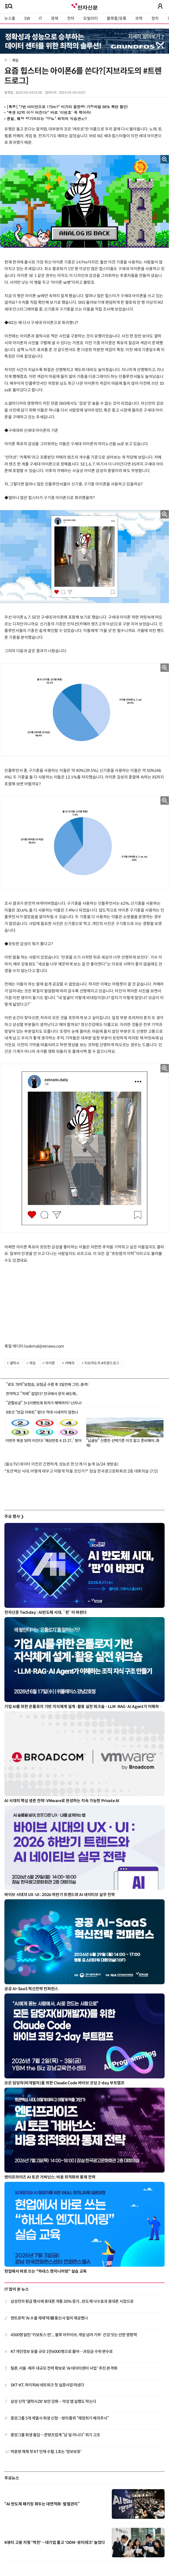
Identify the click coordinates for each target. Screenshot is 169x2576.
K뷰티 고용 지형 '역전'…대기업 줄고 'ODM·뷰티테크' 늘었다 (54, 2542)
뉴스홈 (9, 18)
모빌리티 (90, 18)
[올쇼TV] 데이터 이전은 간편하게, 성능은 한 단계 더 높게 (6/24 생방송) (61, 1464)
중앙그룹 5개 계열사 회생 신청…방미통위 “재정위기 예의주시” (60, 2418)
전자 (70, 18)
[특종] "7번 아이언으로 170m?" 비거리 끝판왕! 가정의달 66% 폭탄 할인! (67, 106)
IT (40, 18)
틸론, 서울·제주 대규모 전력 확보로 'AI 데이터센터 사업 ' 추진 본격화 (64, 2368)
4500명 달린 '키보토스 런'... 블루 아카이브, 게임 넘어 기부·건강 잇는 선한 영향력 (74, 2334)
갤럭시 (14, 1363)
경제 (54, 18)
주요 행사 (14, 1516)
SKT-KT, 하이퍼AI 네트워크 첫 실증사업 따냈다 (47, 2385)
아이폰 (50, 1363)
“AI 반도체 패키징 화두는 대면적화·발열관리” (42, 2504)
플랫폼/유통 (117, 18)
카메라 (70, 1363)
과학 (138, 18)
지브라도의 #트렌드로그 (101, 1363)
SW (27, 18)
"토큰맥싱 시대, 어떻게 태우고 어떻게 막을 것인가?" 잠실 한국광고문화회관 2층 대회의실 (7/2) (81, 1471)
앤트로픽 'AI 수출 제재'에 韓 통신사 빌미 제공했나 (49, 2318)
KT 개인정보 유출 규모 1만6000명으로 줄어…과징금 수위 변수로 (62, 2351)
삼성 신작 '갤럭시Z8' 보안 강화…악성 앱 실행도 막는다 (53, 2401)
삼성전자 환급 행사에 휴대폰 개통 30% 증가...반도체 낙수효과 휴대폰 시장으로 (72, 2301)
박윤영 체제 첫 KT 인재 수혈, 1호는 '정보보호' (46, 2451)
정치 (155, 18)
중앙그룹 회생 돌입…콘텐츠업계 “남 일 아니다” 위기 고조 (55, 2435)
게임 (15, 60)
